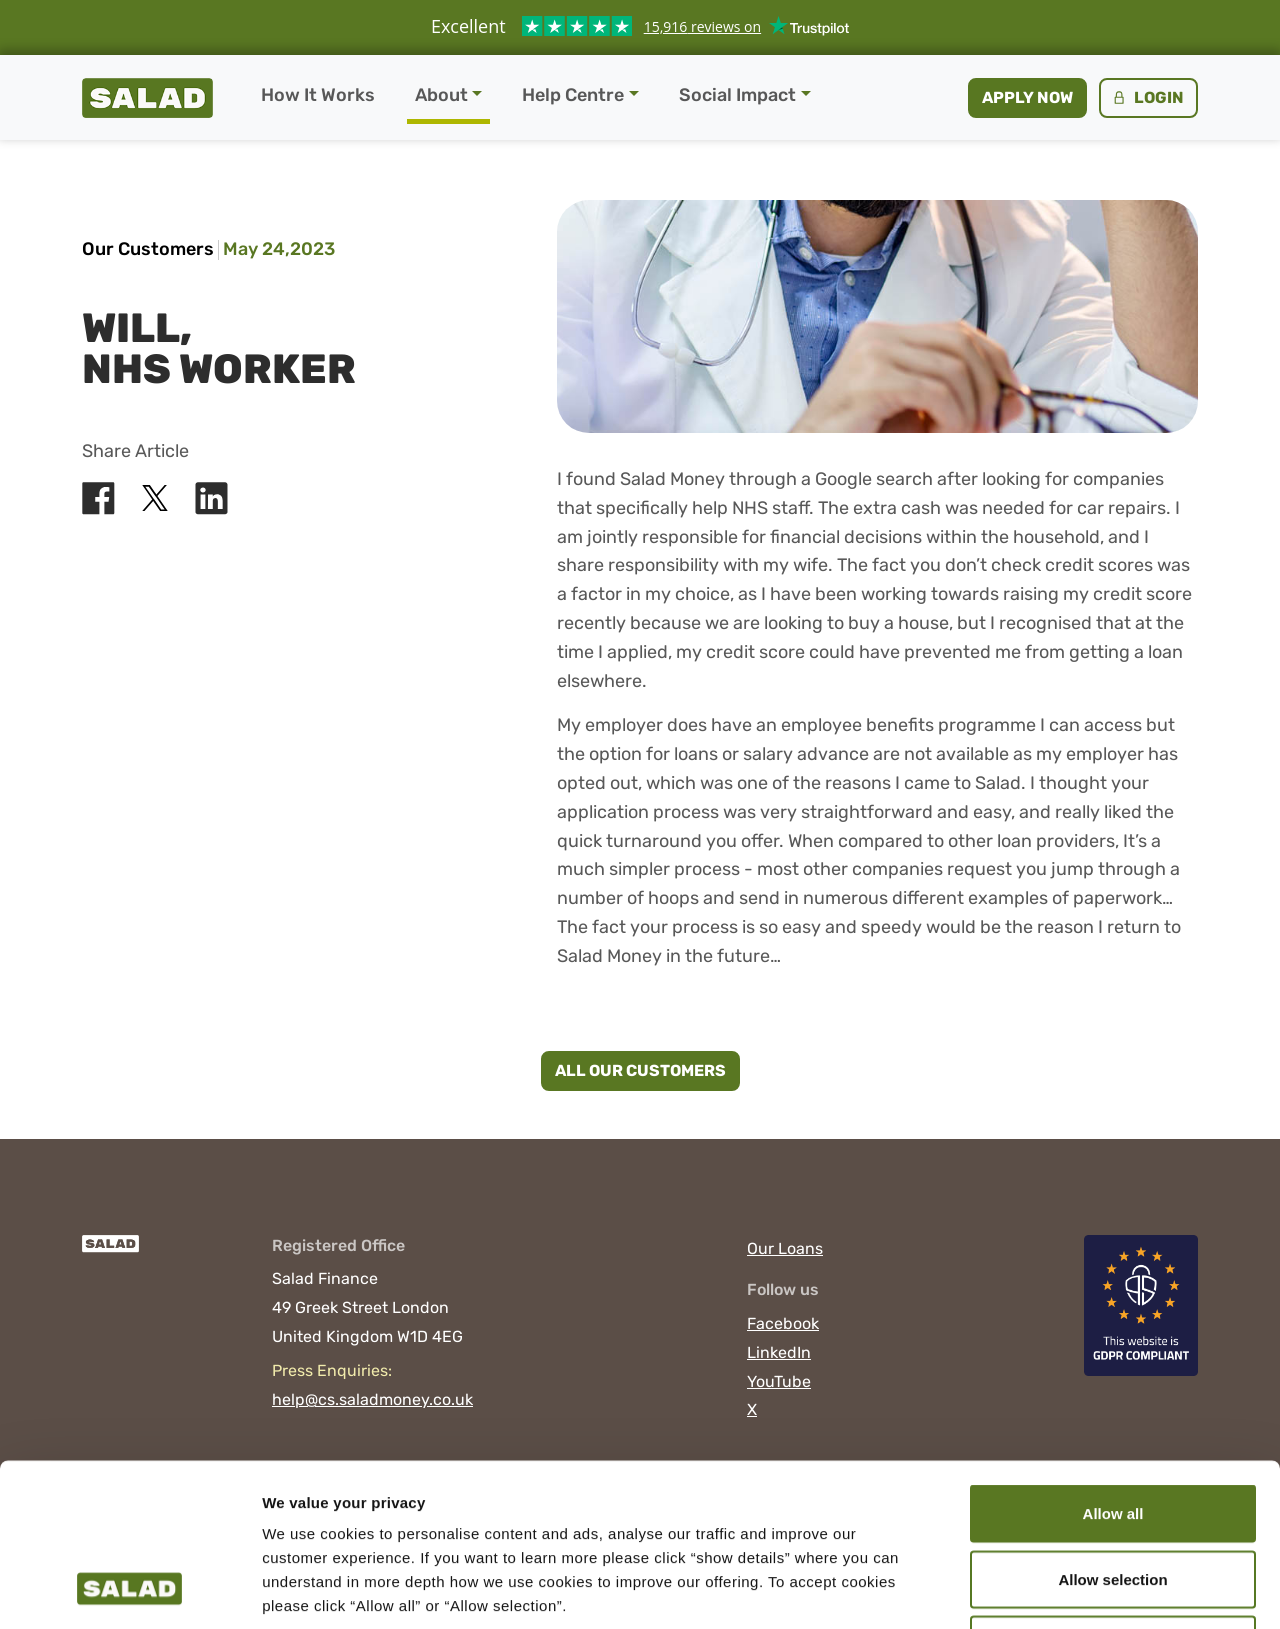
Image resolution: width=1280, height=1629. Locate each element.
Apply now (1027, 97)
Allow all (1113, 1366)
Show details (1049, 1589)
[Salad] (110, 1253)
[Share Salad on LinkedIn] (211, 498)
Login (1147, 97)
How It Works (318, 95)
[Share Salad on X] (155, 498)
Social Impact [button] (737, 95)
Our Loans (785, 1248)
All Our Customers (640, 1070)
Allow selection (1112, 1432)
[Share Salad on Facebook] (98, 498)
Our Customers (148, 249)
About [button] (441, 95)
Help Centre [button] (573, 95)
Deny (1113, 1497)
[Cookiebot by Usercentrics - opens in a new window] (129, 1590)
